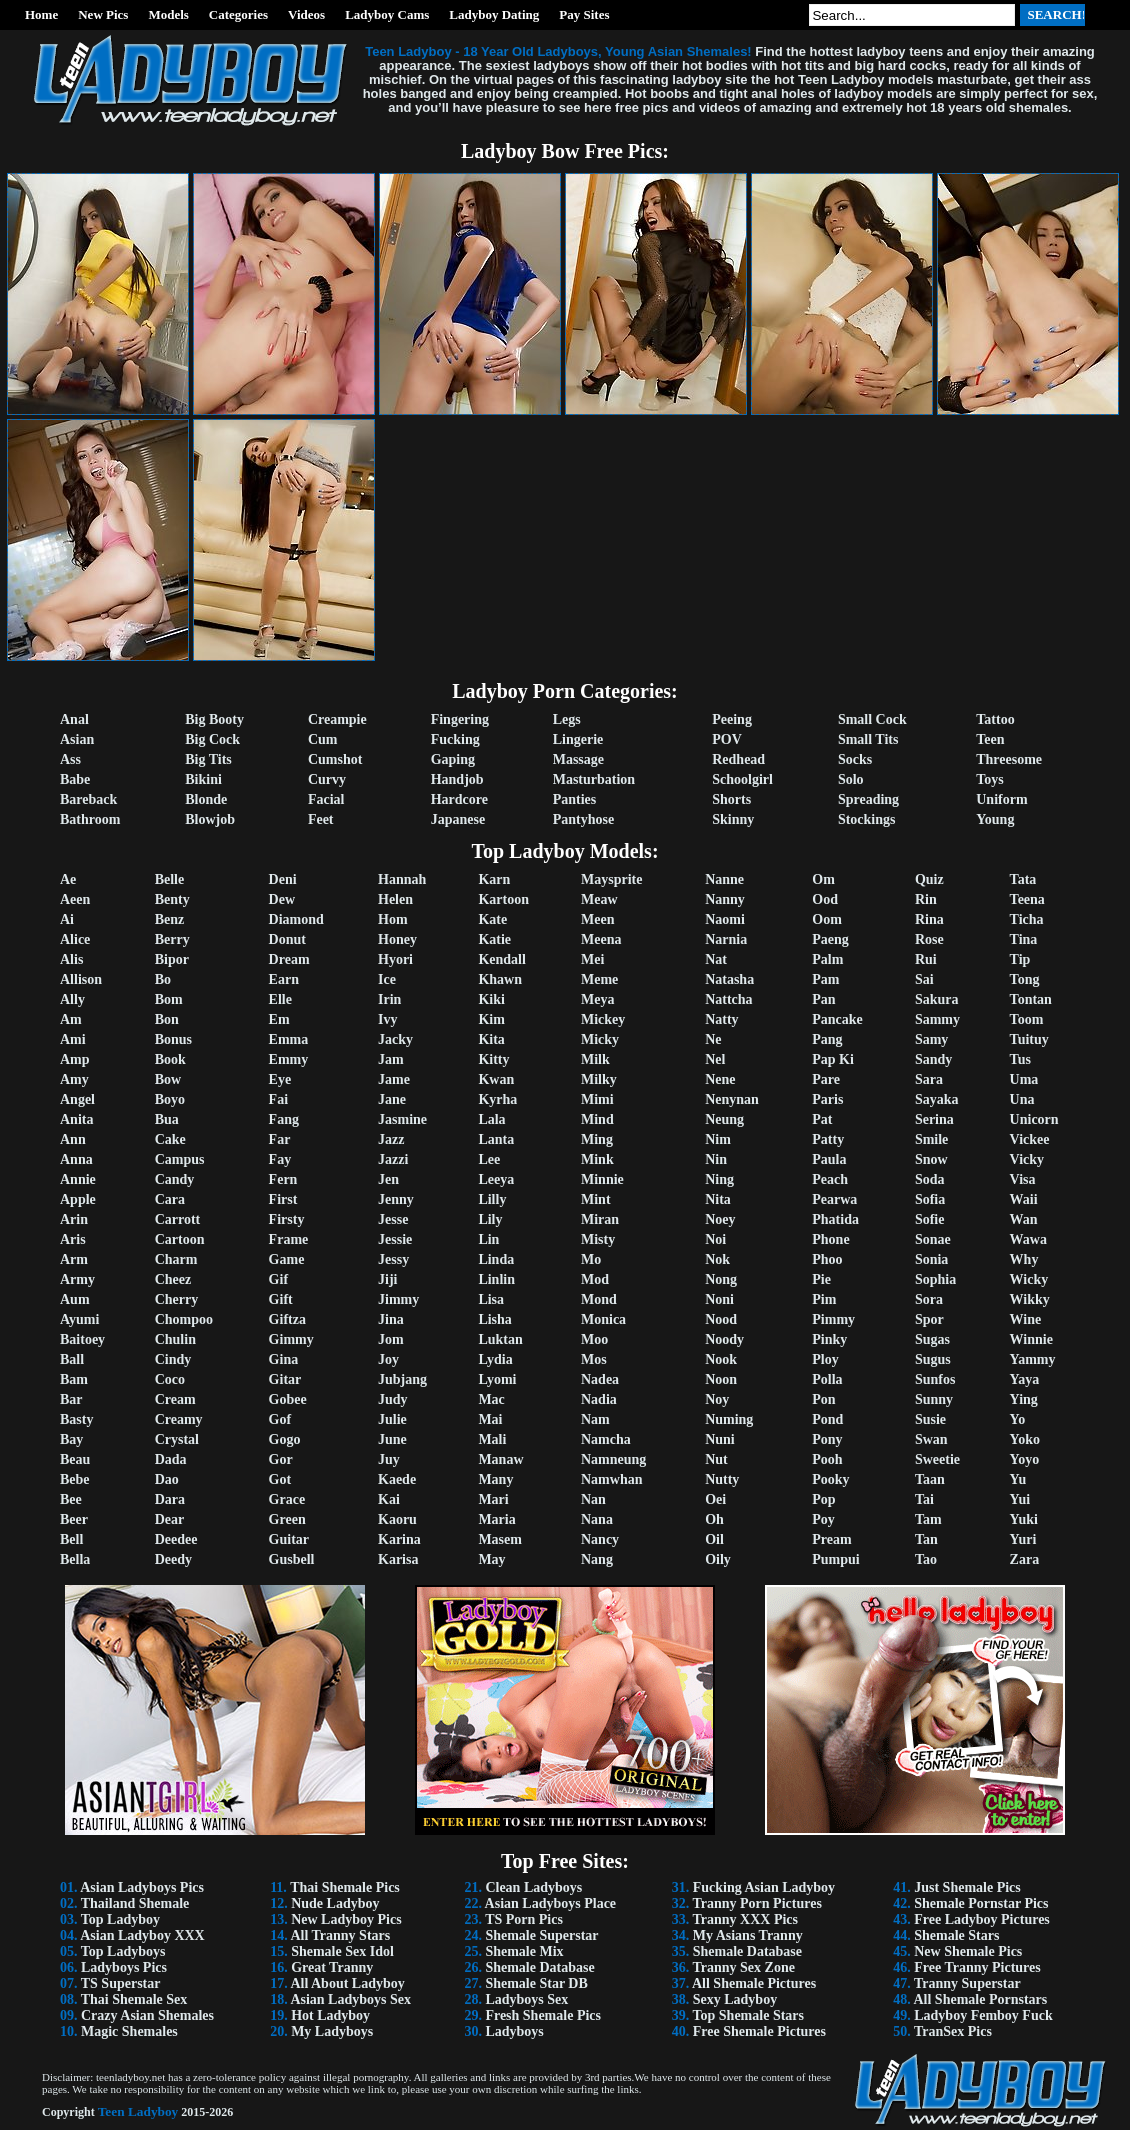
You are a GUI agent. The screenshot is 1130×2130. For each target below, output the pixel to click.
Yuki (1024, 1519)
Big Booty (214, 719)
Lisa (491, 1299)
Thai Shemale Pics (345, 1887)
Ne (713, 1039)
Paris (827, 1099)
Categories (238, 14)
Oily (718, 1559)
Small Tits (868, 739)
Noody (724, 1339)
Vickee (1030, 1139)
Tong (1025, 979)
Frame (289, 1239)
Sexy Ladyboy (735, 1999)
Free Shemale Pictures (759, 2031)
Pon (823, 1399)
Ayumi (79, 1319)
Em (279, 1019)
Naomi (725, 919)
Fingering (460, 719)
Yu (1018, 1479)
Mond (599, 1299)
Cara (170, 1199)
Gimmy (291, 1339)
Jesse (393, 1219)
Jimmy (398, 1299)
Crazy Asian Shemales (147, 2015)
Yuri (1023, 1539)
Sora (929, 1299)
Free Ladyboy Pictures (982, 1919)
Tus (1020, 1059)
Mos (594, 1359)
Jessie (395, 1239)
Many (495, 1479)
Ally (72, 999)
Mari (493, 1499)
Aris (73, 1239)
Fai (278, 1099)
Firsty (287, 1219)
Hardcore (459, 799)
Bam (74, 1379)
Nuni (720, 1439)
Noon (721, 1379)
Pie (821, 1279)
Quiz (929, 879)
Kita (491, 1039)
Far (280, 1139)
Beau (75, 1459)
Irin (389, 999)
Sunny (934, 1399)
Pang (827, 1039)
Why (1024, 1259)
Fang (284, 1119)
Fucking (455, 739)
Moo (594, 1339)
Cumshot (335, 759)
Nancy (600, 1539)
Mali (492, 1439)
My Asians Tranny (748, 1935)
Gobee (288, 1399)
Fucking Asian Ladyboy (764, 1887)
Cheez (173, 1279)
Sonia (931, 1259)
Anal (74, 719)
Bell (71, 1539)
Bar (71, 1399)
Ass (70, 759)
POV (727, 739)
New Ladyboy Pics (346, 1919)
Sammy (937, 1019)
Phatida (835, 1219)
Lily (490, 1219)
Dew (282, 899)
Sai (924, 979)
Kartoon (503, 899)
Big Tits (208, 759)
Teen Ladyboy (138, 2111)
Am (71, 1019)
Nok (717, 1259)
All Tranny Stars (340, 1935)
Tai (924, 1499)
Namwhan (611, 1479)
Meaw (599, 899)
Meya (597, 999)
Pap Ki (833, 1059)
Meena (601, 939)
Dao (167, 1479)
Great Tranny (332, 1967)
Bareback (88, 799)
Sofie (930, 1219)
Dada (171, 1459)
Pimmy (833, 1319)
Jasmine (402, 1119)
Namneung (613, 1459)
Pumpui (835, 1559)
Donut (287, 939)
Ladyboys (514, 2031)
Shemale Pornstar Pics (981, 1903)
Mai (490, 1419)
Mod (595, 1279)
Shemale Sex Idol (342, 1951)
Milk (595, 1059)
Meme (599, 979)
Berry (172, 939)
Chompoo (184, 1319)
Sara (929, 1079)
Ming (597, 1139)
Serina (934, 1119)
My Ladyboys (332, 2031)
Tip (1020, 959)
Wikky (1030, 1299)
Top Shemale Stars (748, 2015)
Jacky (395, 1039)
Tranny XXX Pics (745, 1919)
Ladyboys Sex (526, 1999)
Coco (170, 1379)
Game (287, 1259)
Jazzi (393, 1159)
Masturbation (594, 779)
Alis (71, 959)
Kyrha (497, 1099)
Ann (73, 1139)
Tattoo (995, 719)
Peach (830, 1179)
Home (41, 14)
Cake (170, 1139)
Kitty (493, 1059)
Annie (78, 1179)
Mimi (597, 1099)
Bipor (172, 959)
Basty (76, 1419)
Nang (597, 1559)
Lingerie (578, 739)
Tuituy (1029, 1039)
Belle (170, 879)
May (491, 1559)
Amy (74, 1079)
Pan (823, 999)
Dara (170, 1499)
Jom (391, 1339)
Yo (1018, 1419)
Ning (719, 1179)
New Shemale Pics (968, 1951)
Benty (172, 899)
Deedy (173, 1559)
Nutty (722, 1479)
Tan (926, 1539)
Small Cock (872, 719)
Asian (77, 739)
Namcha (606, 1439)
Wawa (1028, 1239)
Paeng (830, 939)
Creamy (179, 1419)
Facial (326, 799)
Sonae (933, 1239)
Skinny (733, 819)
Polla (827, 1379)
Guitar (289, 1539)
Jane (392, 1099)
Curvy (327, 779)
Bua (167, 1119)
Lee (489, 1159)
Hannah (402, 879)
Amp (75, 1059)
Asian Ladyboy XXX (142, 1935)
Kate (492, 919)
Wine (1026, 1319)
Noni (719, 1299)
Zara (1025, 1559)
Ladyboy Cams (387, 14)
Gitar (285, 1379)
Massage (578, 759)
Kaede (397, 1479)
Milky (599, 1079)
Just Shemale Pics (967, 1887)
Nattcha (728, 999)
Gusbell (292, 1559)
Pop (823, 1499)
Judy (393, 1399)
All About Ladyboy (347, 1983)
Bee (71, 1499)
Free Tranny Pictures (977, 1967)
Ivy (387, 1019)
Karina (399, 1539)
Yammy (1033, 1359)
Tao (926, 1559)
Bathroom (90, 819)
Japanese (458, 819)
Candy (175, 1179)
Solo (851, 779)
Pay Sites (584, 14)
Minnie (602, 1179)
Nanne (724, 879)
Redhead (738, 759)
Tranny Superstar (967, 1983)
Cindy (173, 1359)
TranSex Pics (953, 2031)
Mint (596, 1199)
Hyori (395, 959)
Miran (600, 1219)
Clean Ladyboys (533, 1887)
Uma (1024, 1079)
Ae (68, 879)
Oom (827, 919)
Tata (1023, 879)
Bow (168, 1079)
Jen (388, 1179)
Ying (1024, 1399)
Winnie (1031, 1339)
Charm (176, 1259)
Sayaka (937, 1099)
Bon (167, 1019)
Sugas (932, 1339)
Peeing (732, 719)
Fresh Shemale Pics (543, 2015)
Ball (72, 1359)
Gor (281, 1459)
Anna (76, 1159)
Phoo (827, 1259)
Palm (827, 959)
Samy (931, 1039)
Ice (387, 979)
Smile (931, 1139)
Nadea (600, 1379)
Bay (71, 1439)
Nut (716, 1459)
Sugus (933, 1359)
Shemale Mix (524, 1951)
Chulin (175, 1339)
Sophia (935, 1279)
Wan (1024, 1219)
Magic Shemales (129, 2031)
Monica (603, 1319)
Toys (990, 779)
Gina (284, 1359)
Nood (721, 1319)
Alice (75, 939)
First (283, 1199)
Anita (76, 1119)
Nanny (725, 899)
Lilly (492, 1199)
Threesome (1009, 759)
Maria (496, 1519)
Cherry (177, 1299)
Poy (823, 1519)
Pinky (829, 1339)
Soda (930, 1179)
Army (77, 1279)
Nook (721, 1359)
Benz (170, 919)
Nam (595, 1419)
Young (995, 819)
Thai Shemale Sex (134, 1999)
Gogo (285, 1439)
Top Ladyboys (123, 1951)
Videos (306, 14)
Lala (491, 1119)
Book (170, 1059)
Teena (1027, 899)
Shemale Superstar (541, 1935)
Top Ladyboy (120, 1919)
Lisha (494, 1319)
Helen (395, 899)
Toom (1027, 1019)
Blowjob (210, 819)
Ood (825, 899)
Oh (714, 1519)
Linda (496, 1259)
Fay (280, 1159)
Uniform (1001, 799)
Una (1022, 1099)
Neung (724, 1119)
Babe (75, 779)
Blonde (206, 799)
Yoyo (1025, 1459)
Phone (830, 1239)
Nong (721, 1279)
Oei (715, 1499)
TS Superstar (121, 1983)
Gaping (453, 759)
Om (823, 879)
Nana (597, 1519)
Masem (500, 1539)
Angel (77, 1099)
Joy (388, 1359)
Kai (389, 1499)
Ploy (825, 1359)
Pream (831, 1539)
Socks (855, 759)
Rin (926, 899)
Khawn (500, 979)
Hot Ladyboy (330, 2015)
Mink (597, 1159)
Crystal (177, 1439)
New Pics (103, 14)
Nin (716, 1159)
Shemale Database (539, 1967)
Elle (280, 999)
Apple (78, 1199)
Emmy (289, 1059)
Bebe (75, 1479)
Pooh (827, 1459)
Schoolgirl (742, 779)
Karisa (398, 1559)
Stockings (867, 819)
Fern (283, 1179)
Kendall (501, 959)
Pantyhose (583, 819)
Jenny (396, 1199)
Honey (397, 939)
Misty (598, 1239)
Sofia (930, 1199)
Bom (169, 999)
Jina (391, 1319)
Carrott (178, 1219)
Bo (163, 979)
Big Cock (212, 739)
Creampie (337, 719)
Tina (1024, 939)
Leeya (496, 1179)
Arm (74, 1259)
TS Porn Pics (524, 1919)
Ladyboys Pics (124, 1967)
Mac (491, 1399)
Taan (930, 1479)
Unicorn (1034, 1119)
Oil (714, 1539)
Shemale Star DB (536, 1983)
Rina (929, 919)
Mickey (603, 1019)
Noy (717, 1399)
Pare (826, 1079)
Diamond (296, 919)
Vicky (1027, 1159)
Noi (715, 1239)
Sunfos (935, 1379)
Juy (389, 1459)
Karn (494, 879)
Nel (715, 1059)
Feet (321, 819)
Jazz (391, 1139)
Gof (280, 1419)
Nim (718, 1139)
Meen (597, 919)
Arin (74, 1219)
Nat (716, 959)
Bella (75, 1559)
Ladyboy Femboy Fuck (983, 2015)
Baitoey (82, 1339)
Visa (1023, 1179)
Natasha (729, 979)
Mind (597, 1119)
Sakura (937, 999)
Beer (74, 1519)
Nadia (599, 1399)
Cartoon (180, 1239)
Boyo (170, 1099)
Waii (1024, 1199)
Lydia (495, 1359)
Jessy (393, 1259)
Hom (393, 919)
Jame (394, 1079)
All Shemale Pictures (754, 1983)
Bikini (203, 779)
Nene (720, 1079)
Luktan (500, 1339)
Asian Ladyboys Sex (350, 1999)
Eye (280, 1079)
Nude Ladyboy (335, 1903)
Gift (281, 1299)
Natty (721, 1019)
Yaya (1025, 1379)
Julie (392, 1419)
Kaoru (397, 1519)
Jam (391, 1059)
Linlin (496, 1279)
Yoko (1025, 1439)
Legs (567, 719)
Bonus (173, 1039)
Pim (824, 1299)
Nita (718, 1199)
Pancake (837, 1019)
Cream (175, 1399)
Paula (829, 1159)
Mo (591, 1259)
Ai (67, 919)
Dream (289, 959)
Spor (929, 1319)
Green (287, 1519)
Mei (592, 959)
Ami (73, 1039)
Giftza (287, 1319)
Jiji (387, 1279)
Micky (600, 1039)
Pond (827, 1419)
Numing (729, 1419)
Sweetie (937, 1459)
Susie (930, 1419)
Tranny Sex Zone (743, 1967)
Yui (1020, 1499)
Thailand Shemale (135, 1903)
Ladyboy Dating (494, 14)
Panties (575, 799)
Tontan (1031, 999)
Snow (931, 1159)
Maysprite (611, 879)
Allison (81, 979)
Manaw (500, 1459)
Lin (488, 1239)
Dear (170, 1519)
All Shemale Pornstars (980, 1999)
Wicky (1029, 1279)
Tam (928, 1519)
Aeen (75, 899)
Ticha (1027, 919)
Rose (929, 939)
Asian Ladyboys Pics (142, 1887)
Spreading (868, 799)
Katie (494, 939)
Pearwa (834, 1199)
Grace (287, 1499)
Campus (180, 1159)
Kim (491, 1019)
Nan (593, 1499)
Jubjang (402, 1379)
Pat (822, 1119)
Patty (828, 1139)
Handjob (457, 779)
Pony (827, 1439)
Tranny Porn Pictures (756, 1903)
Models (168, 14)
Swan (931, 1439)
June (392, 1439)
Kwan (496, 1079)
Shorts (731, 799)
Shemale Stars (956, 1935)
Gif (278, 1279)
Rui (926, 959)
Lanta (496, 1139)
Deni (283, 879)
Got (280, 1479)
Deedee (176, 1539)
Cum (323, 739)
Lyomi (497, 1379)
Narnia (726, 939)
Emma (289, 1039)
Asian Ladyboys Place (550, 1903)
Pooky (830, 1479)
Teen (990, 739)
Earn (284, 979)
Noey (720, 1219)
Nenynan (732, 1099)
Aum (75, 1299)
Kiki (491, 999)
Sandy (933, 1059)
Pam (825, 979)
